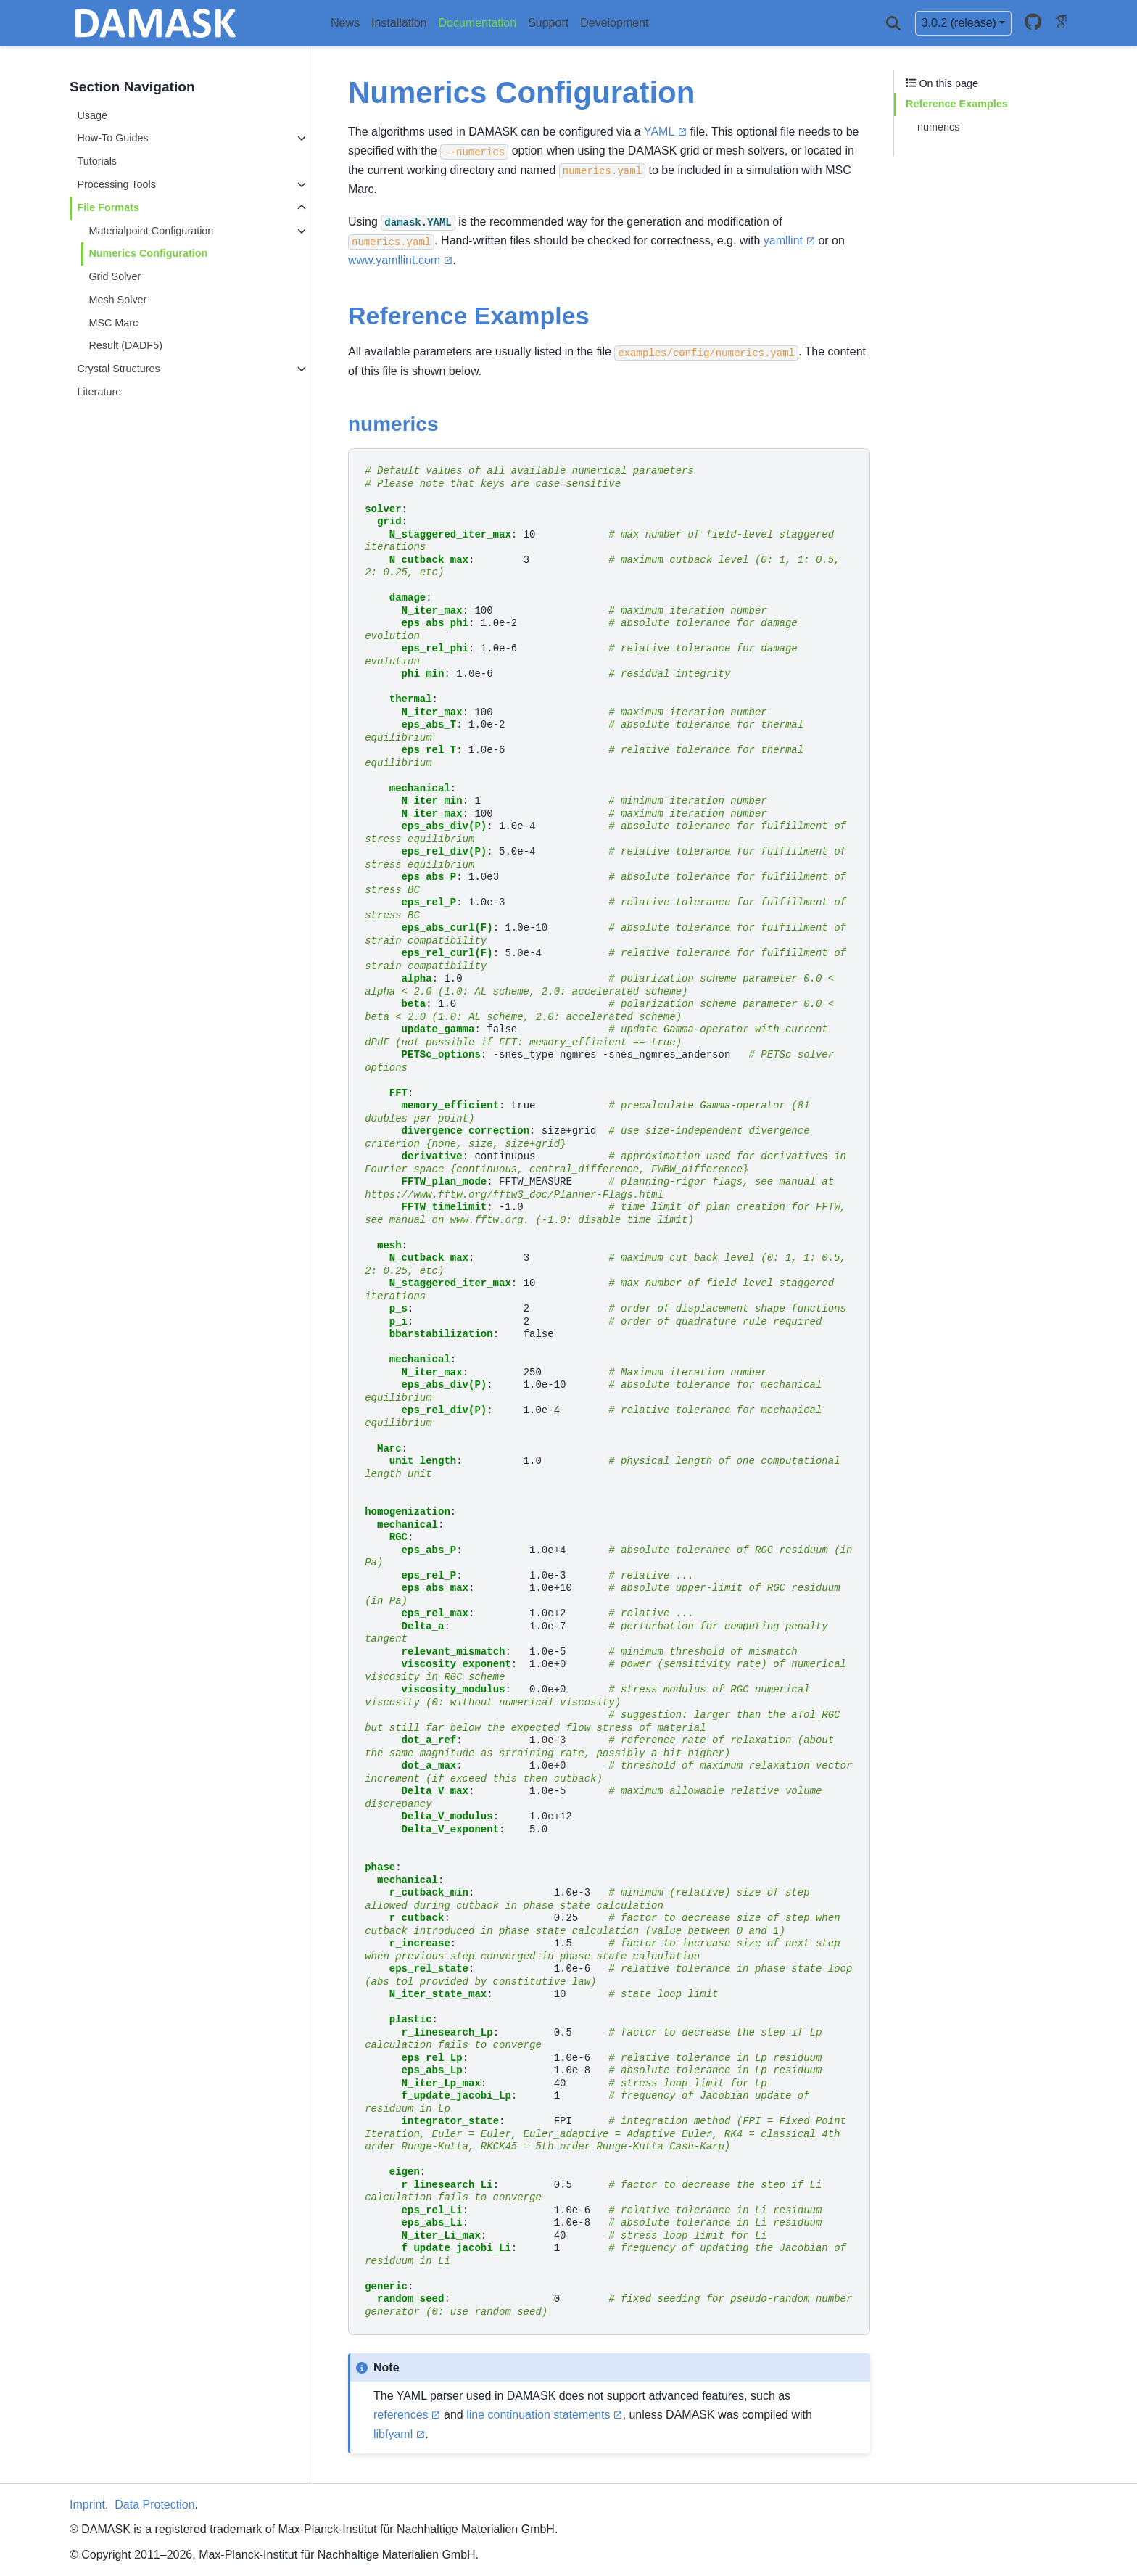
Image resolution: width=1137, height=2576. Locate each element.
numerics (938, 127)
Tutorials (97, 161)
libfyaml (393, 2434)
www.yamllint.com (394, 260)
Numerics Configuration (147, 253)
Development (614, 23)
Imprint (87, 2504)
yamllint (783, 240)
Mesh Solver (117, 299)
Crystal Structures (118, 368)
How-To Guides (112, 138)
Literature (99, 392)
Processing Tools (116, 184)
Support (548, 23)
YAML (659, 131)
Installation (399, 23)
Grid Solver (114, 276)
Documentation (478, 23)
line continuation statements (538, 2414)
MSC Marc (113, 323)
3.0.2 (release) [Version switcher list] (959, 23)
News (345, 23)
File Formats (108, 207)
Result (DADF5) (125, 345)
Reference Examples (957, 104)
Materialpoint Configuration (150, 230)
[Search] (893, 23)
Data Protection (154, 2504)
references (401, 2414)
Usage (92, 115)
